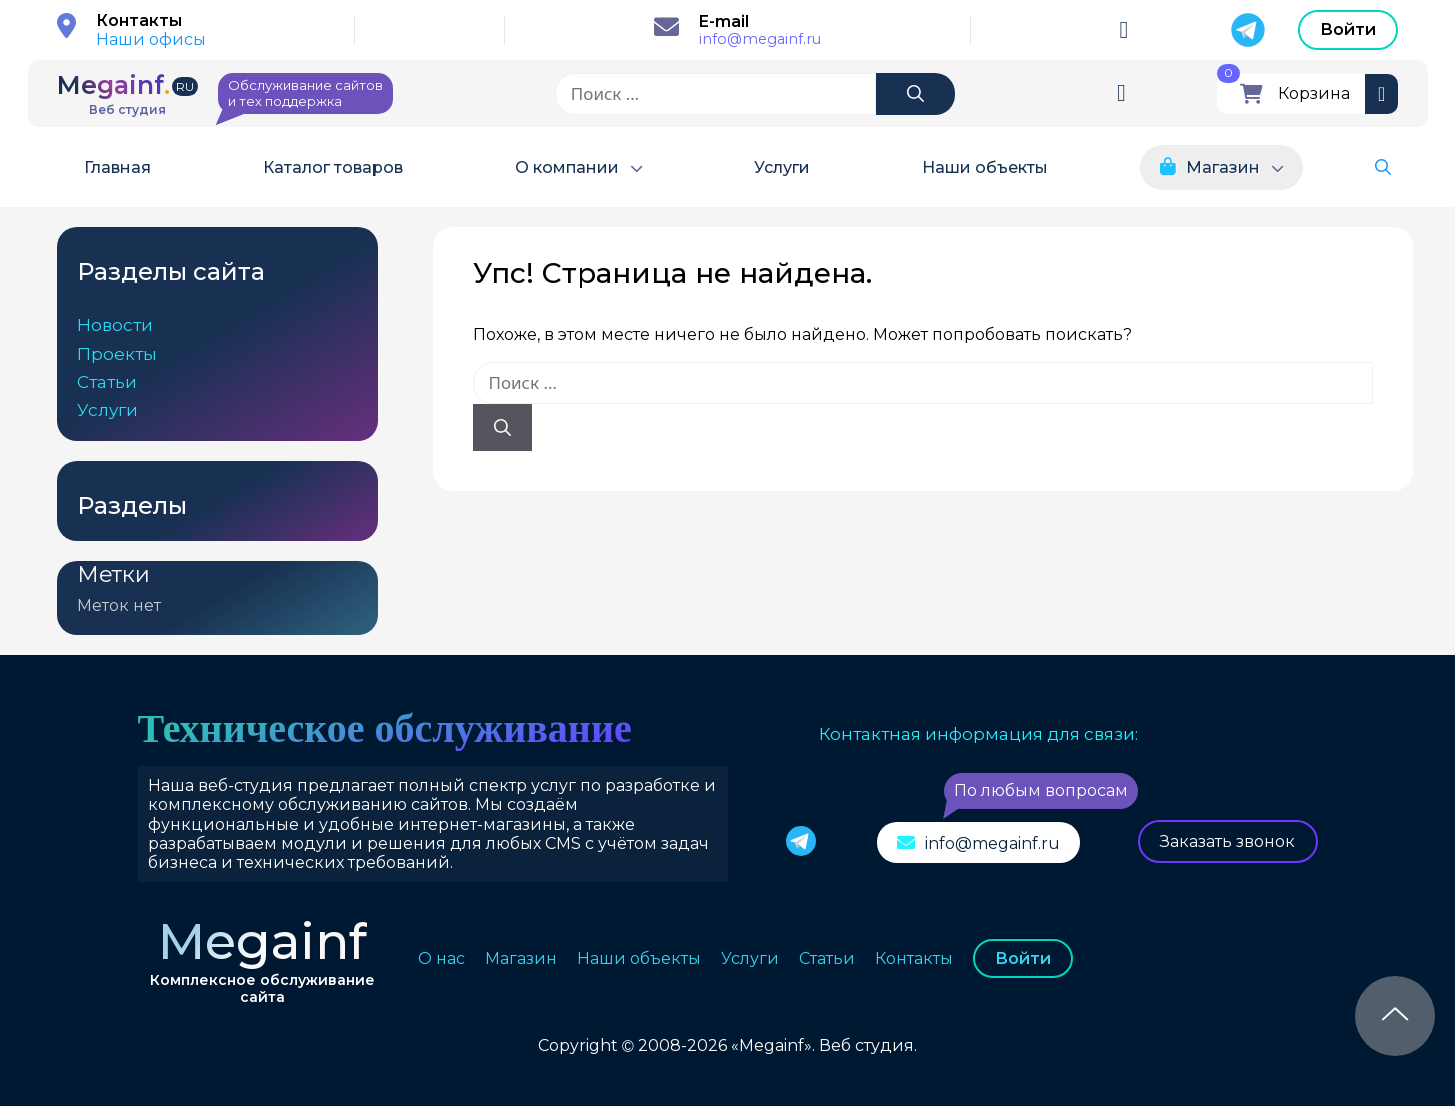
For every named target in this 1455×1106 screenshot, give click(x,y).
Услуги (782, 167)
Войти (1348, 29)
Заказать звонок (1227, 841)
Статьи (107, 382)
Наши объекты (985, 167)
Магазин (1223, 167)
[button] (1383, 167)
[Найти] (915, 94)
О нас (441, 958)
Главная (117, 167)
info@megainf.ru (760, 39)
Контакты (914, 958)
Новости (115, 325)
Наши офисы (151, 39)
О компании (567, 167)
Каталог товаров (333, 167)
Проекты (117, 354)
